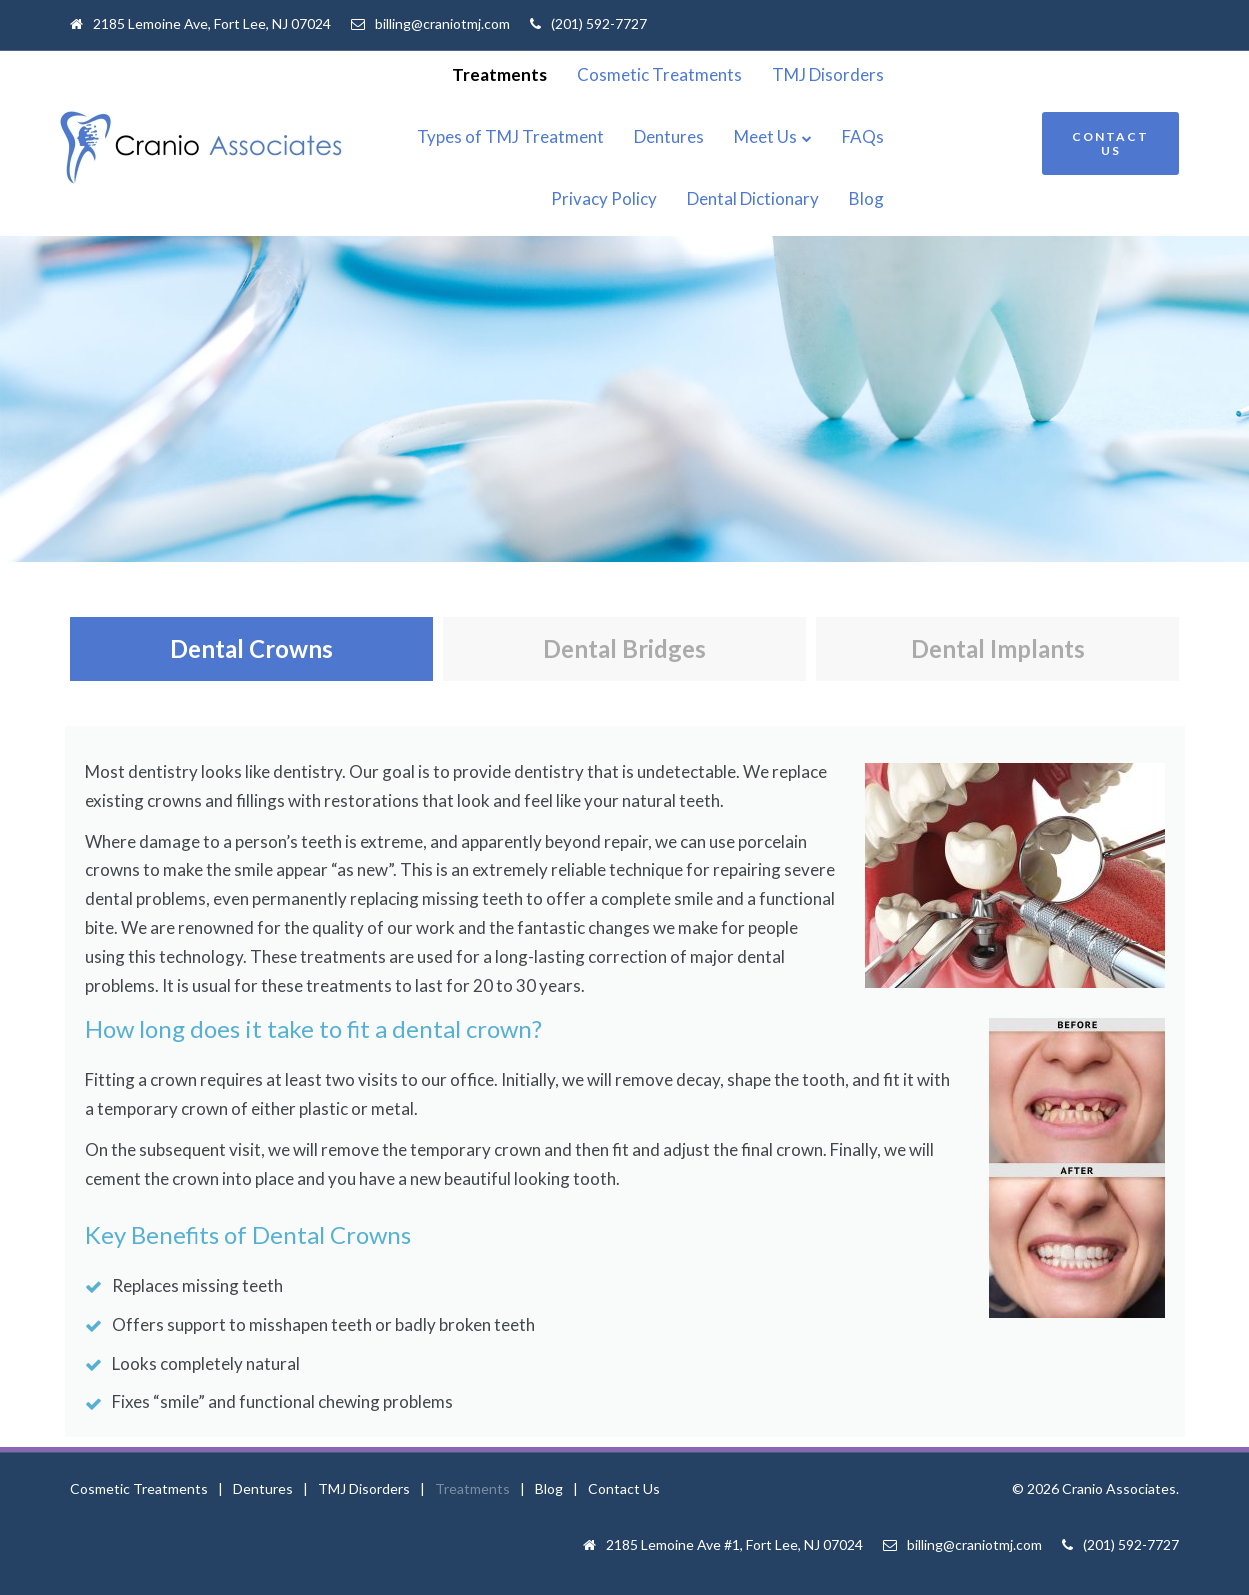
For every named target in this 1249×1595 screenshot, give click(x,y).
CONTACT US (1110, 143)
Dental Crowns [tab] (251, 648)
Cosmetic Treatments (787, 74)
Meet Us (757, 136)
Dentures (661, 136)
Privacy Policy (959, 136)
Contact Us (624, 1488)
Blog (994, 198)
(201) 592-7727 (599, 23)
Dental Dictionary (881, 198)
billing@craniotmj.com (442, 23)
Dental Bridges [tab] (624, 648)
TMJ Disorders (956, 74)
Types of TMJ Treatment (502, 136)
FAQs (855, 136)
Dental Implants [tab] (998, 648)
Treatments (627, 74)
